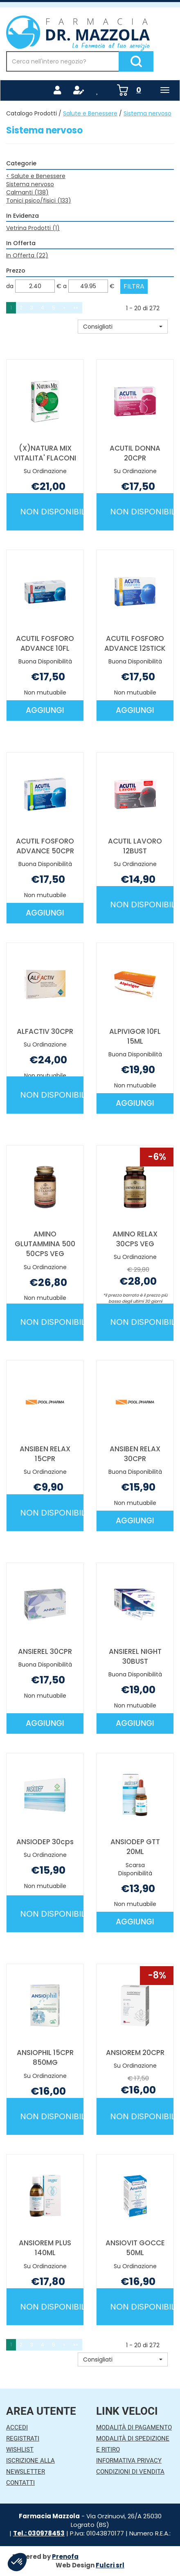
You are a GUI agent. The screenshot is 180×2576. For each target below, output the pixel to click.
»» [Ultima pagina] (75, 307)
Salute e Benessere (90, 113)
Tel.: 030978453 (39, 2533)
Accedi (17, 2427)
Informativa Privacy (129, 2460)
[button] (123, 327)
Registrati (22, 2438)
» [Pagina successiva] (64, 307)
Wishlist (20, 2449)
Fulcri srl (110, 2565)
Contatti (20, 2482)
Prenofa (65, 2556)
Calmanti (27, 192)
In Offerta (27, 255)
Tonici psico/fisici (38, 200)
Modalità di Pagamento (134, 2427)
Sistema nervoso (30, 184)
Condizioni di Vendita (130, 2471)
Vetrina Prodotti (33, 228)
